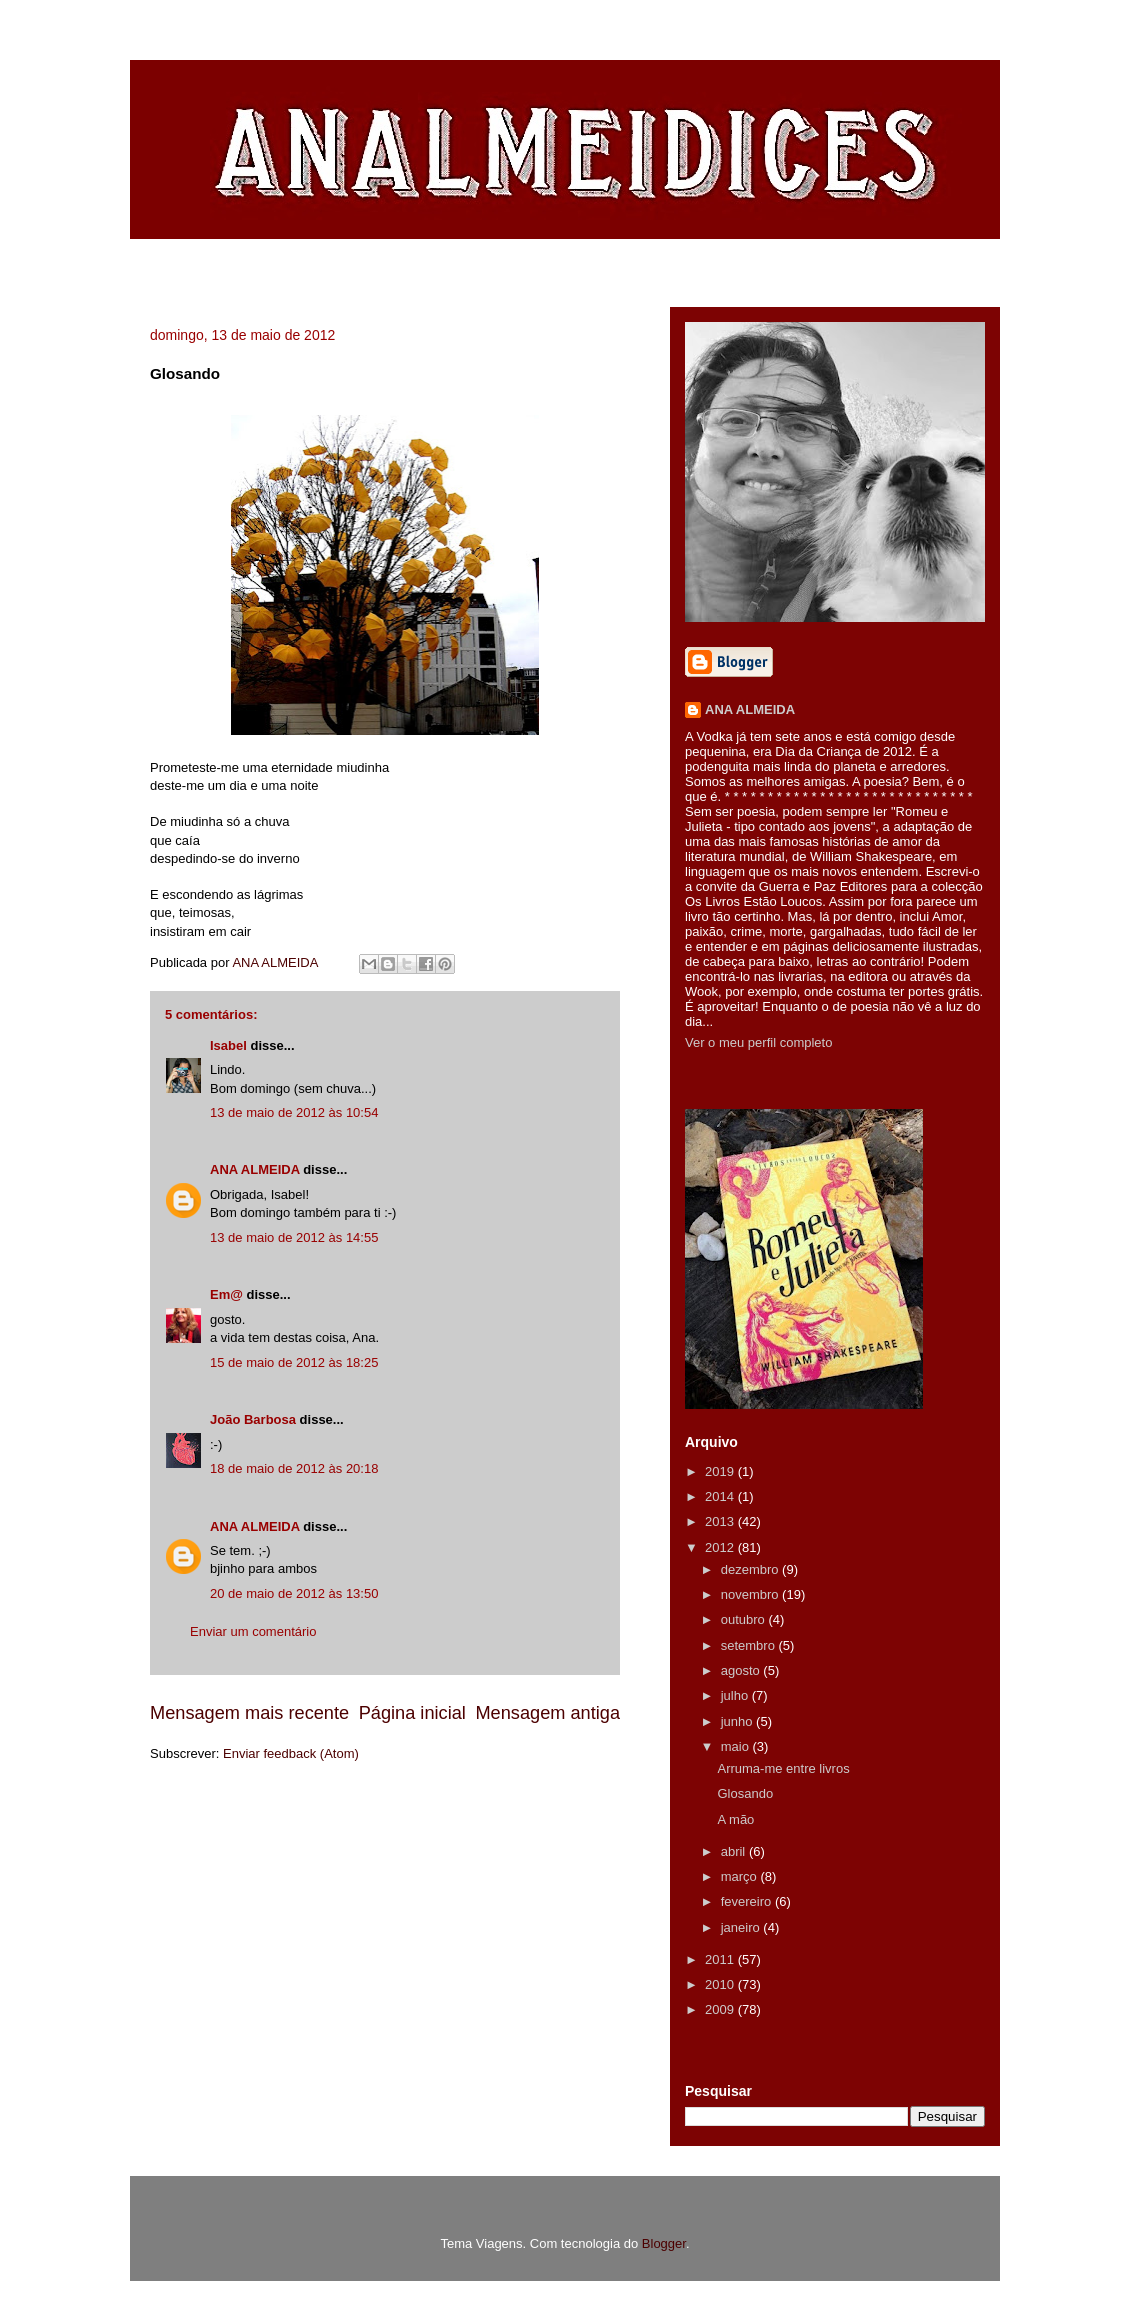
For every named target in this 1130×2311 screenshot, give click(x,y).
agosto (742, 1670)
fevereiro (748, 1901)
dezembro (751, 1569)
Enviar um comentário (253, 1631)
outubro (745, 1619)
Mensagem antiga (547, 1713)
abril (735, 1851)
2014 (721, 1496)
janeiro (742, 1927)
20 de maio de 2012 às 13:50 (294, 1593)
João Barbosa (253, 1419)
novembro (751, 1594)
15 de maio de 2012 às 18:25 (294, 1362)
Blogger (664, 2243)
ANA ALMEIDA (255, 1169)
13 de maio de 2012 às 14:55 (294, 1237)
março (741, 1876)
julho (736, 1695)
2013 (721, 1521)
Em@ (226, 1294)
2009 (721, 2009)
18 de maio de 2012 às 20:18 (294, 1468)
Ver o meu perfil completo (758, 1042)
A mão (735, 1819)
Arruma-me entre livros (783, 1768)
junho (738, 1721)
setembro (750, 1645)
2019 (721, 1471)
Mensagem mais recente (249, 1713)
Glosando (745, 1793)
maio (737, 1746)
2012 (721, 1547)
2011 (721, 1959)
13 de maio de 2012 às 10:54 (294, 1112)
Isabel (228, 1045)
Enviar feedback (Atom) (291, 1753)
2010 (721, 1984)
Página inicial (412, 1713)
